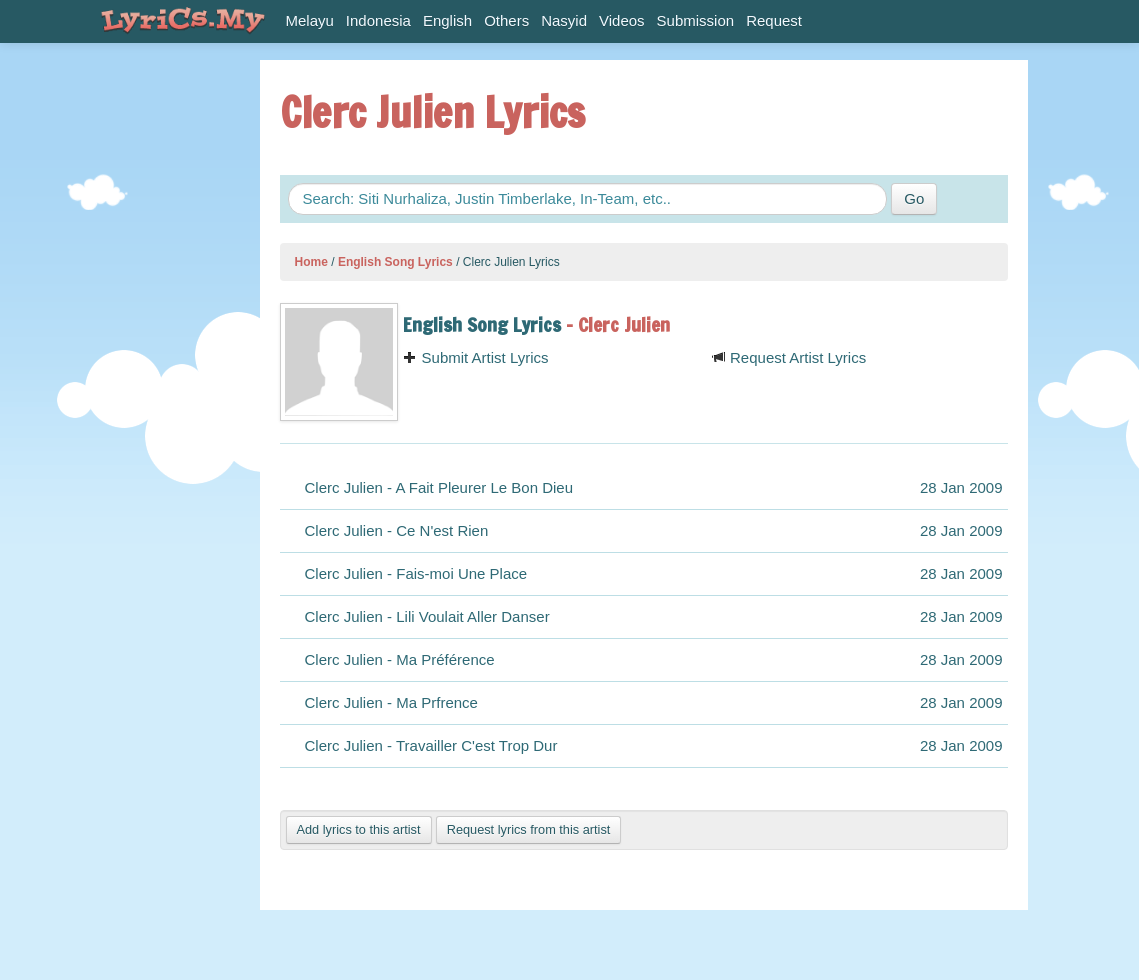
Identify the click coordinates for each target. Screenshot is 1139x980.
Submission (696, 20)
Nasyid (564, 20)
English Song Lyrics (395, 262)
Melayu (310, 20)
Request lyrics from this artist (529, 829)
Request (774, 20)
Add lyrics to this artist (359, 829)
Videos (622, 20)
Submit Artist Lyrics (475, 357)
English (447, 20)
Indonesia (378, 20)
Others (506, 20)
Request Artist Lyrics (789, 357)
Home (311, 262)
